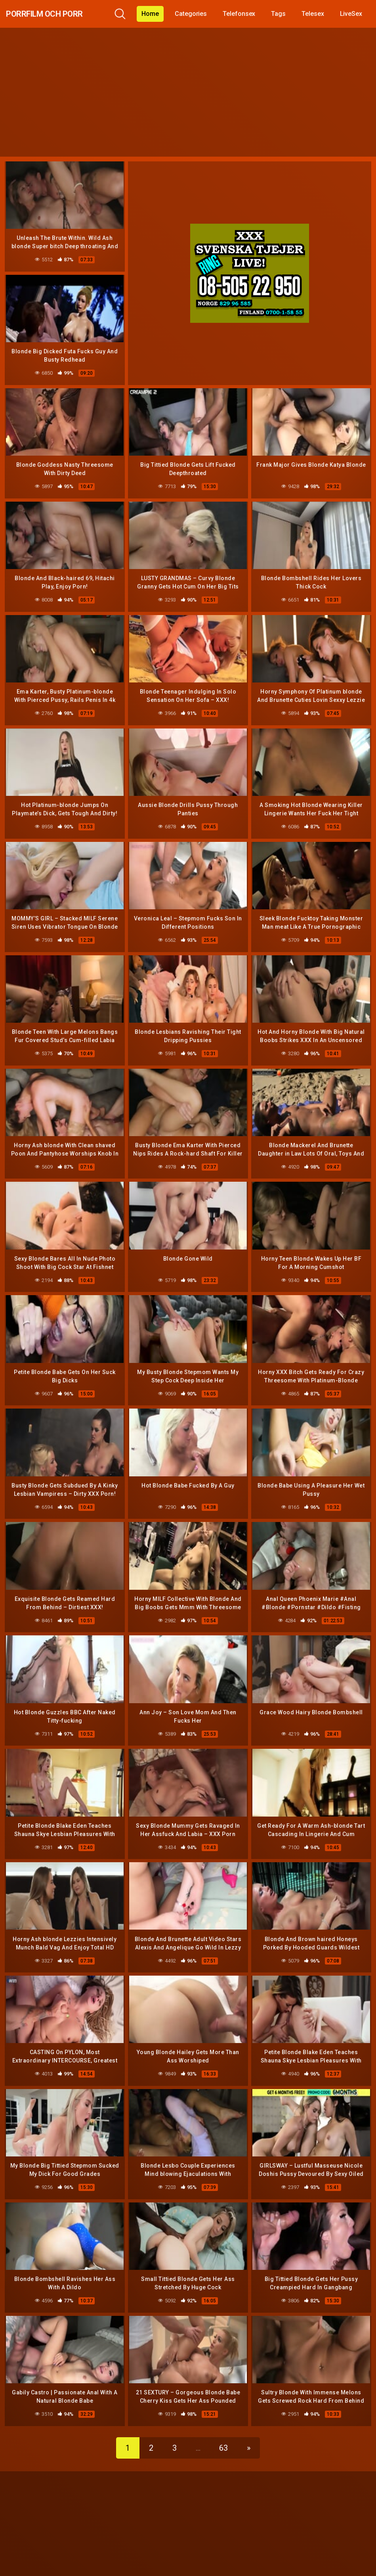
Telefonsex (245, 13)
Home (156, 13)
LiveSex (357, 13)
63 (223, 2423)
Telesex (318, 13)
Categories (197, 13)
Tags (284, 13)
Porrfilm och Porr (60, 13)
